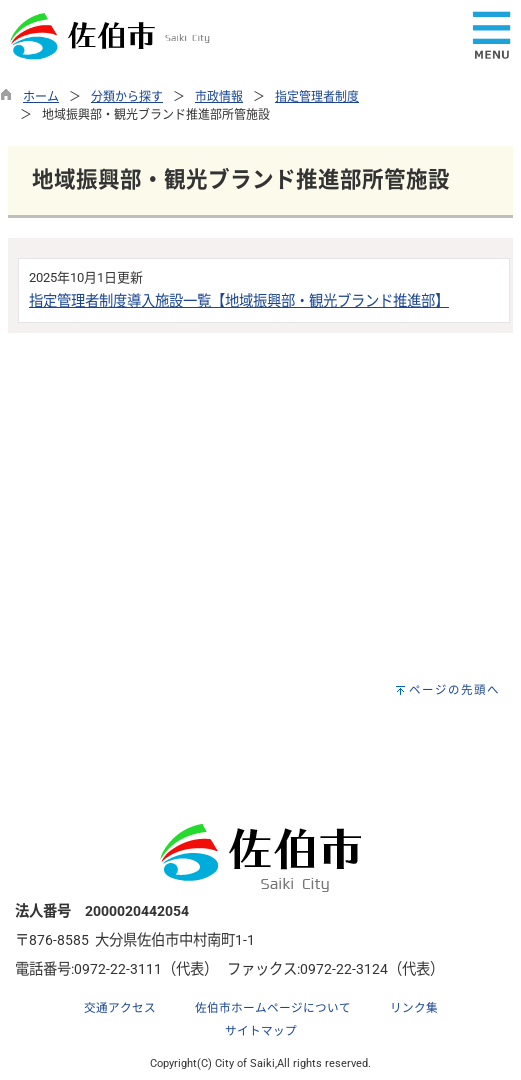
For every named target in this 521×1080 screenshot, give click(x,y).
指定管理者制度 (317, 97)
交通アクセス (120, 1008)
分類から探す (127, 97)
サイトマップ (261, 1031)
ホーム (41, 97)
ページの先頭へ (454, 690)
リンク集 (414, 1008)
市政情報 (219, 97)
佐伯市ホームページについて (273, 1008)
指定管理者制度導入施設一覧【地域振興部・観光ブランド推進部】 (239, 301)
